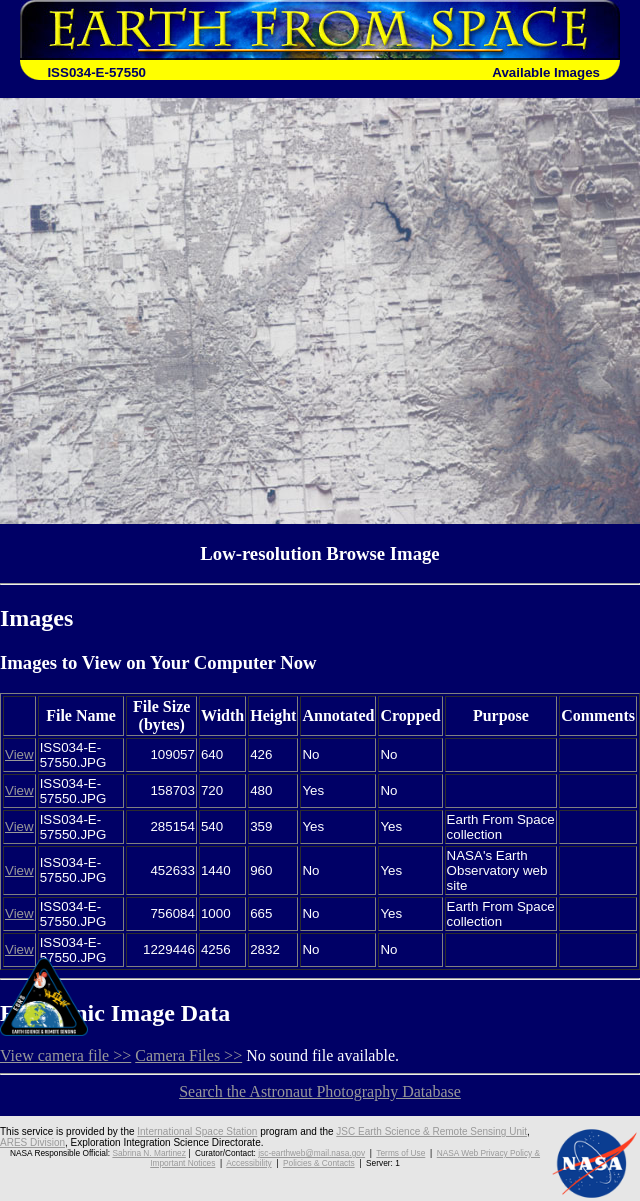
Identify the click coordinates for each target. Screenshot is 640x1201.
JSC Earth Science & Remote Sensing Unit (431, 1131)
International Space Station (197, 1131)
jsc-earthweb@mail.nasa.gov (311, 1153)
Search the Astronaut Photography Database (320, 1091)
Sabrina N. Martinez (148, 1153)
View (19, 754)
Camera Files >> (188, 1055)
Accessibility (248, 1163)
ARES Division (32, 1142)
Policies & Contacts (319, 1163)
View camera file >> (65, 1055)
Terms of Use (400, 1153)
